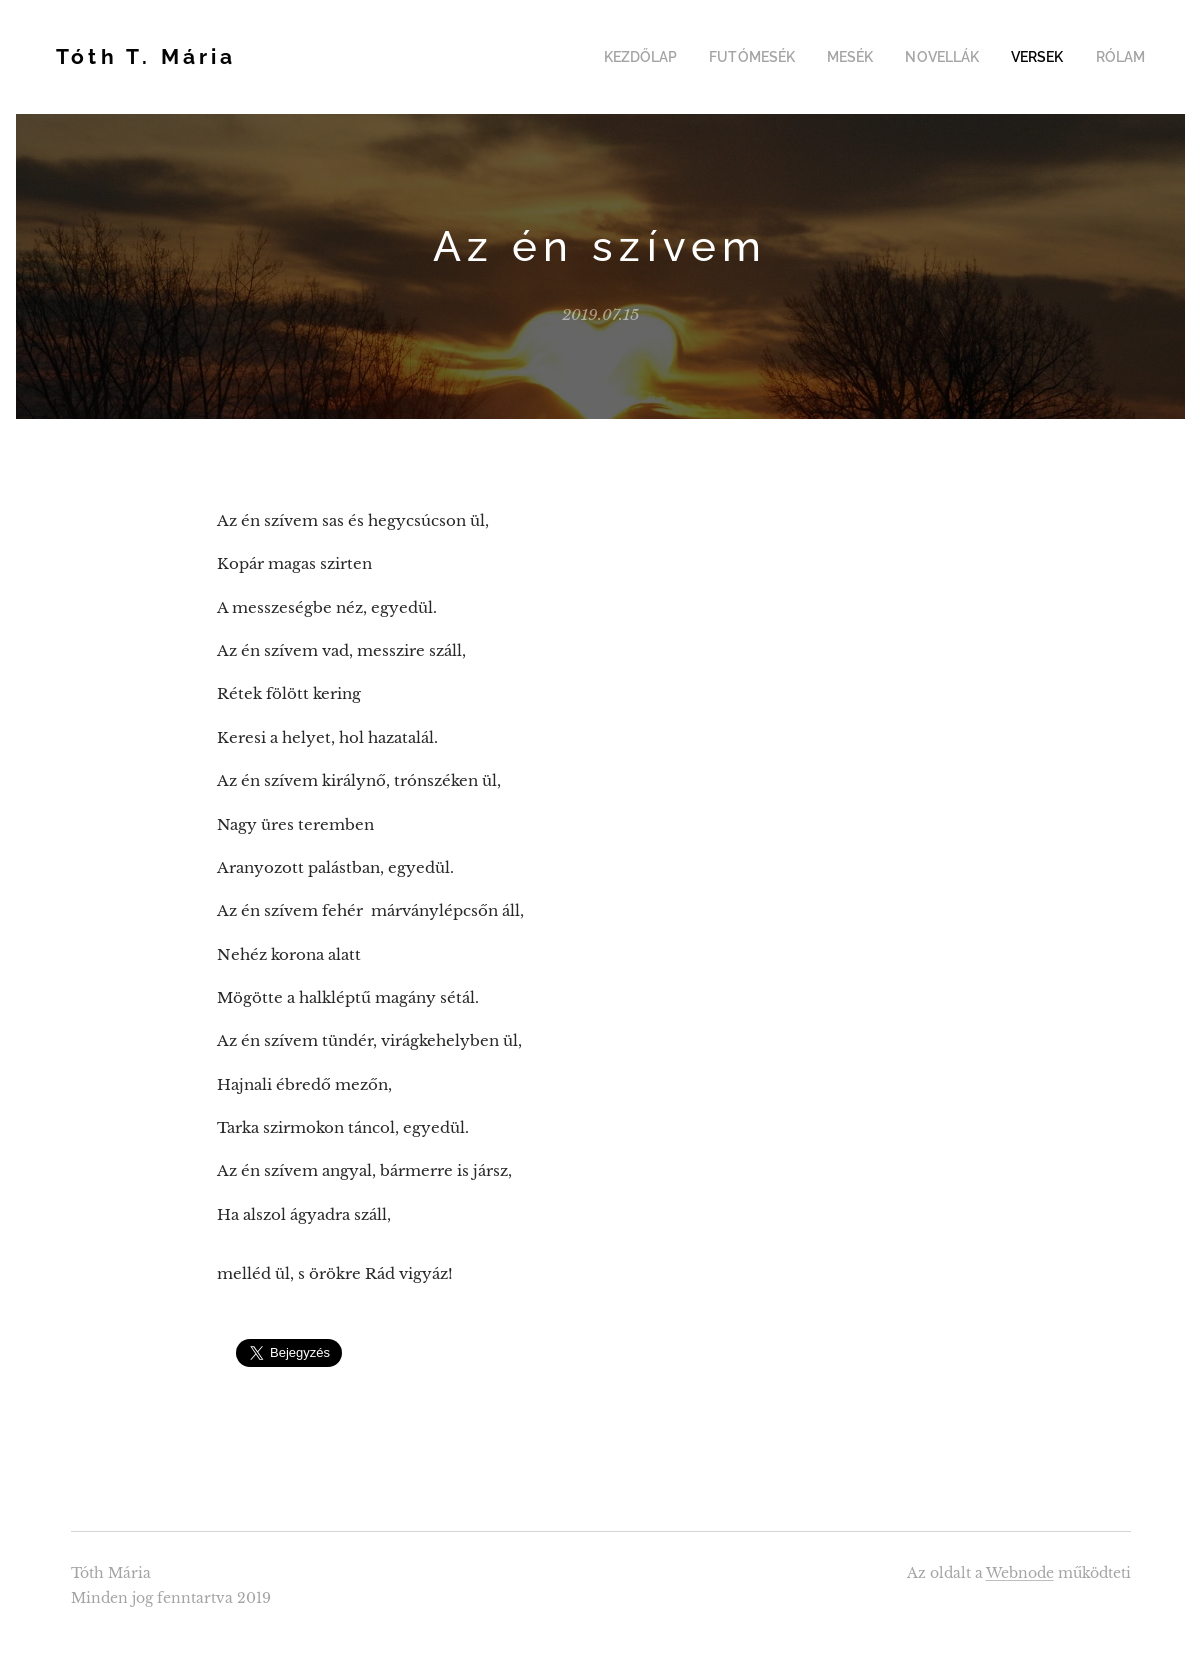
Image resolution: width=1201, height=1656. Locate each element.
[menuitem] (672, 57)
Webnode (1020, 1573)
